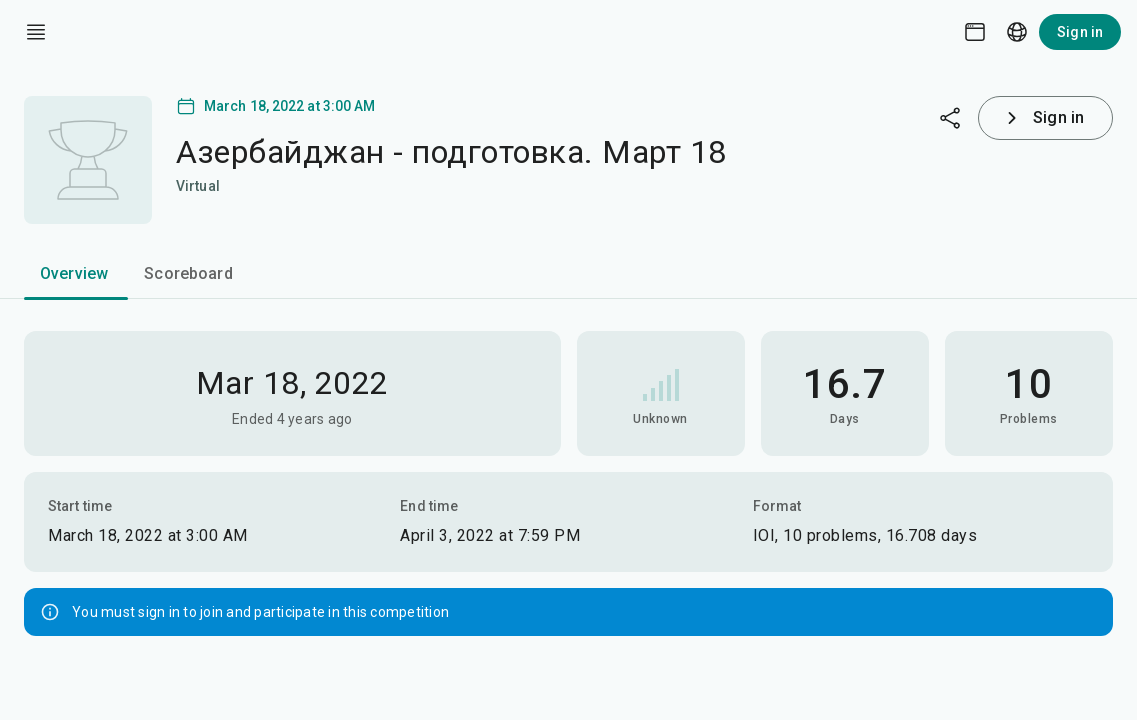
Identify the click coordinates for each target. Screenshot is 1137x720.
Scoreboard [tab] (188, 273)
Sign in (1080, 32)
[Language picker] (1017, 32)
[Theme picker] (975, 32)
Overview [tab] (74, 273)
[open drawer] (36, 32)
